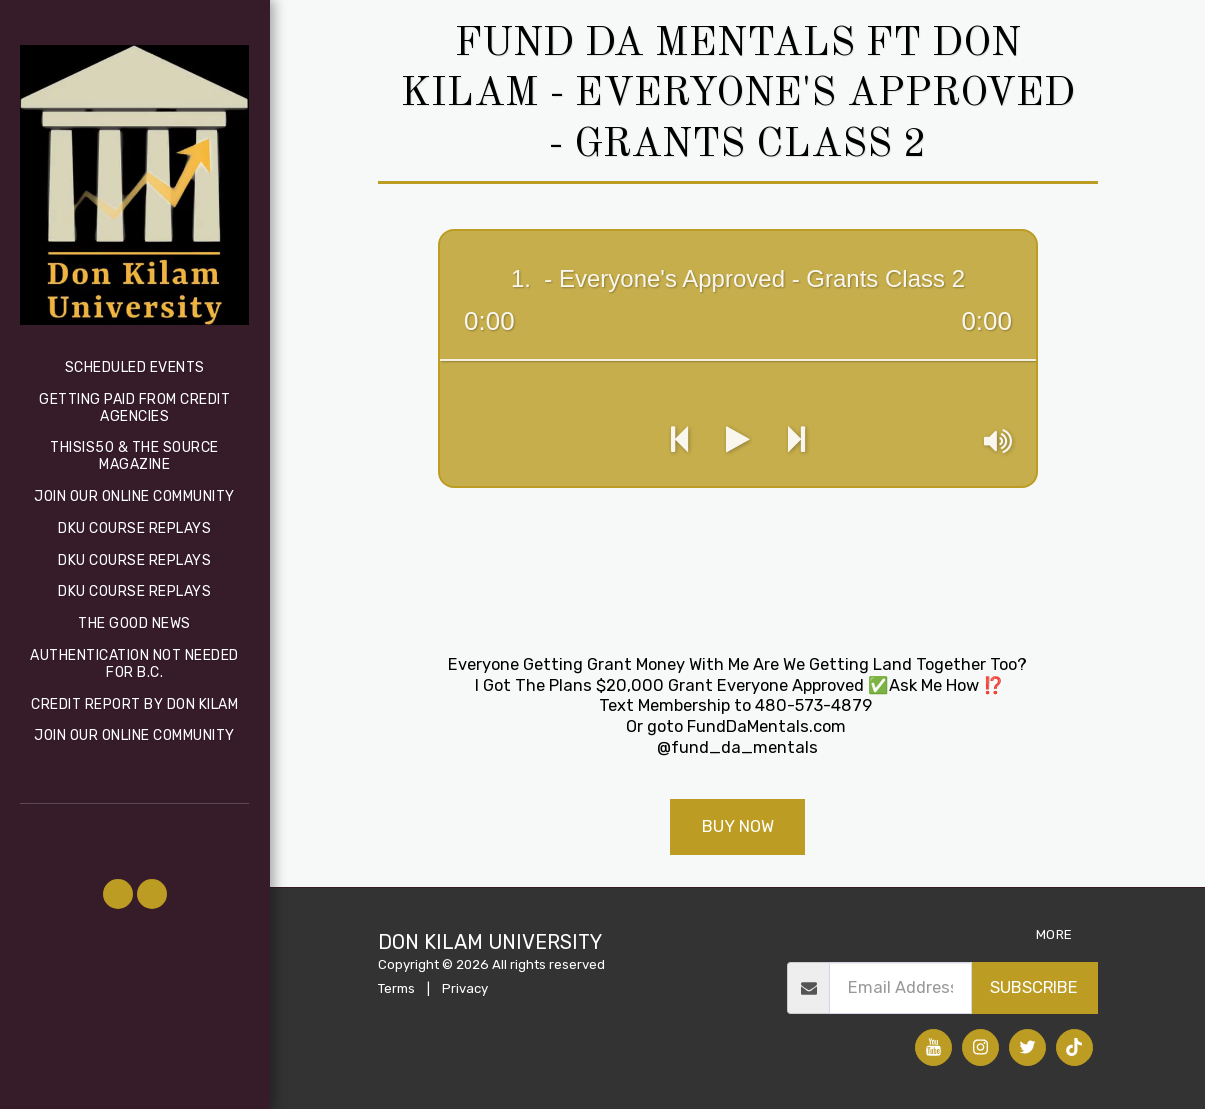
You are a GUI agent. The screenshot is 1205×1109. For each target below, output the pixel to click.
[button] (118, 894)
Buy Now (738, 826)
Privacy (465, 988)
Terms (396, 988)
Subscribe (1034, 987)
